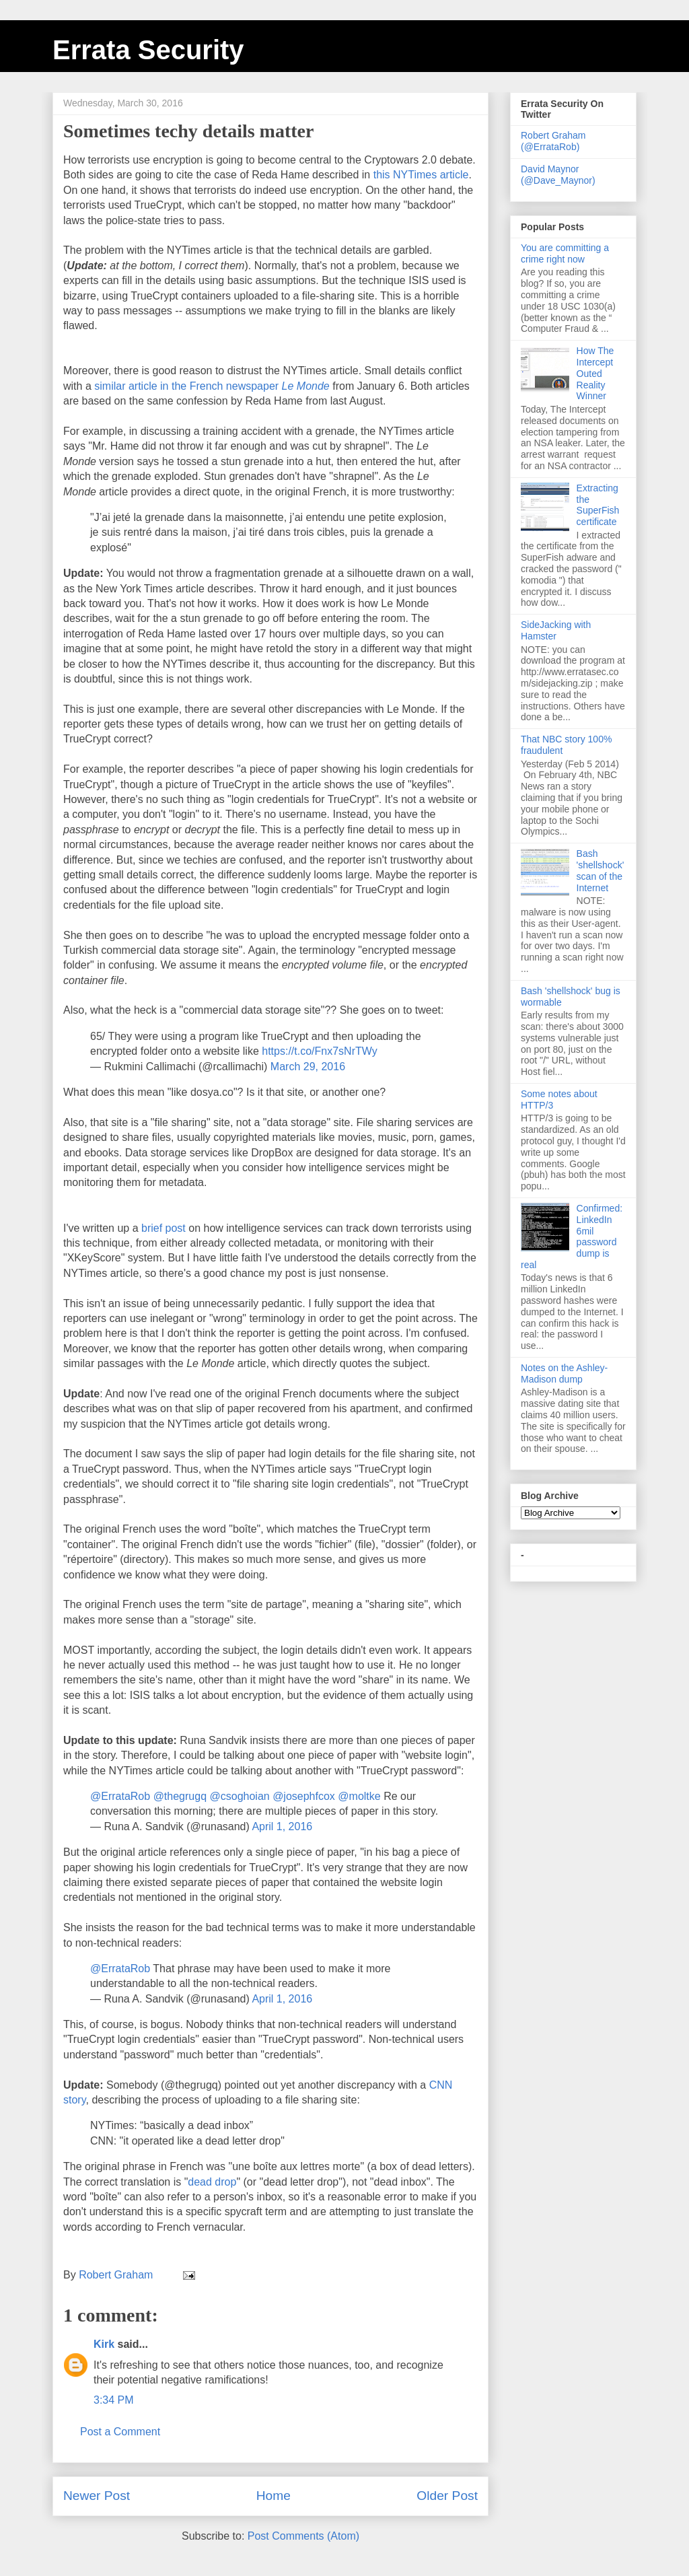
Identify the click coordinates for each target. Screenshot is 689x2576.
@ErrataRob (120, 1796)
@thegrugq (180, 1796)
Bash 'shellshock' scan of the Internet (600, 870)
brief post (163, 1228)
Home (273, 2495)
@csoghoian (239, 1796)
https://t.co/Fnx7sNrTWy (319, 1051)
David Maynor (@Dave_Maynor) (558, 175)
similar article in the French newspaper (212, 386)
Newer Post (96, 2495)
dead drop (212, 2182)
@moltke (359, 1796)
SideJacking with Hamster (556, 630)
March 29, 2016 (307, 1066)
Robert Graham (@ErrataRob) (553, 141)
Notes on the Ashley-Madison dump (564, 1373)
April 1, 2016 (282, 1826)
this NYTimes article (421, 174)
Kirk (104, 2344)
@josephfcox (304, 1796)
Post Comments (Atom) (303, 2536)
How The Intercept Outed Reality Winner (595, 373)
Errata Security (148, 50)
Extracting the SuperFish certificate (598, 505)
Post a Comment (120, 2431)
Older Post (447, 2495)
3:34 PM (114, 2400)
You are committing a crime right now (565, 253)
